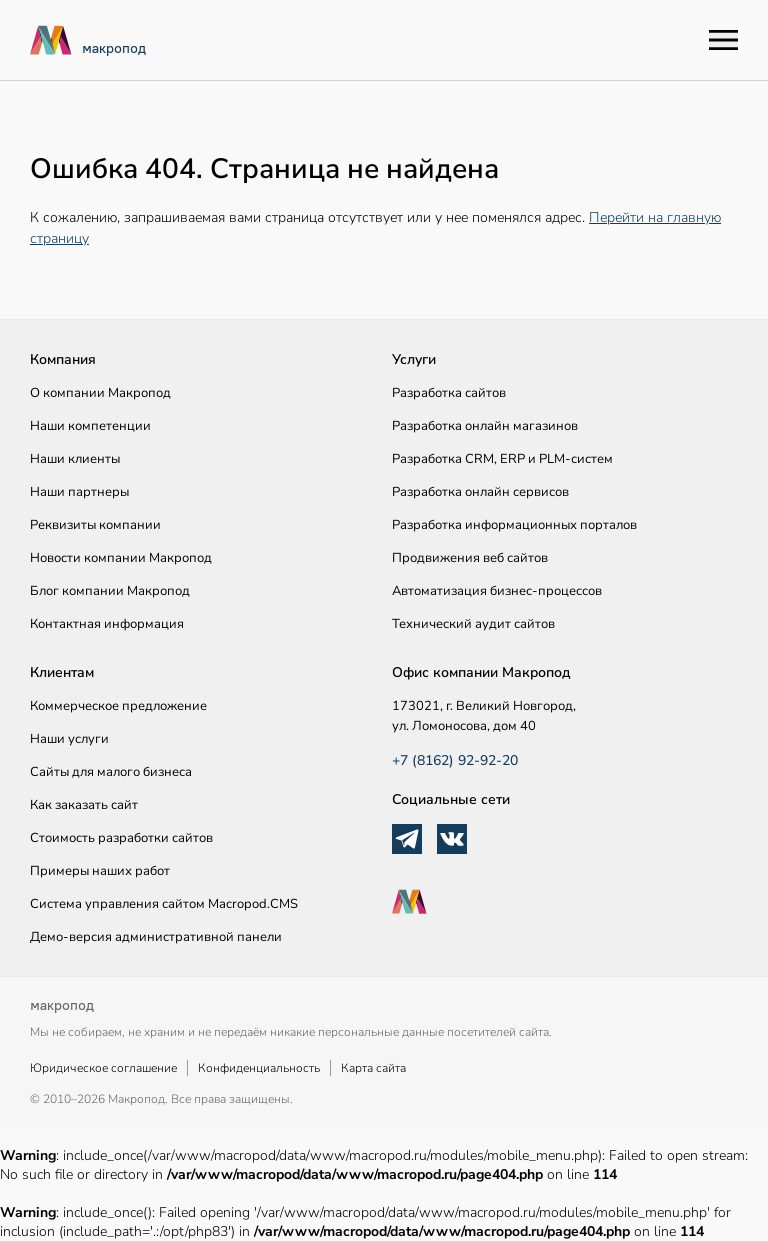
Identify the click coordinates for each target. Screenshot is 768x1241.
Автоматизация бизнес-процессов (497, 591)
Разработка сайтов (449, 393)
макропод (114, 48)
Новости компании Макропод (121, 558)
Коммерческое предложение (118, 706)
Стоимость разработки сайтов (121, 838)
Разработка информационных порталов (514, 525)
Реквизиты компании (95, 525)
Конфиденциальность (259, 1068)
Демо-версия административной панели (156, 937)
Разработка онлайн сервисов (480, 492)
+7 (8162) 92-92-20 (455, 760)
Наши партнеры (79, 492)
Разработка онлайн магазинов (485, 426)
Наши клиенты (75, 459)
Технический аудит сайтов (473, 624)
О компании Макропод (100, 393)
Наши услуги (69, 739)
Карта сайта (373, 1068)
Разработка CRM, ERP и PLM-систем (502, 459)
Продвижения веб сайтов (470, 558)
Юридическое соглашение (103, 1068)
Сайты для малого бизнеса (111, 772)
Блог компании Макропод (110, 591)
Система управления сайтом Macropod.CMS (164, 904)
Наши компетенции (90, 426)
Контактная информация (107, 624)
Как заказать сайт (84, 805)
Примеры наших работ (100, 871)
